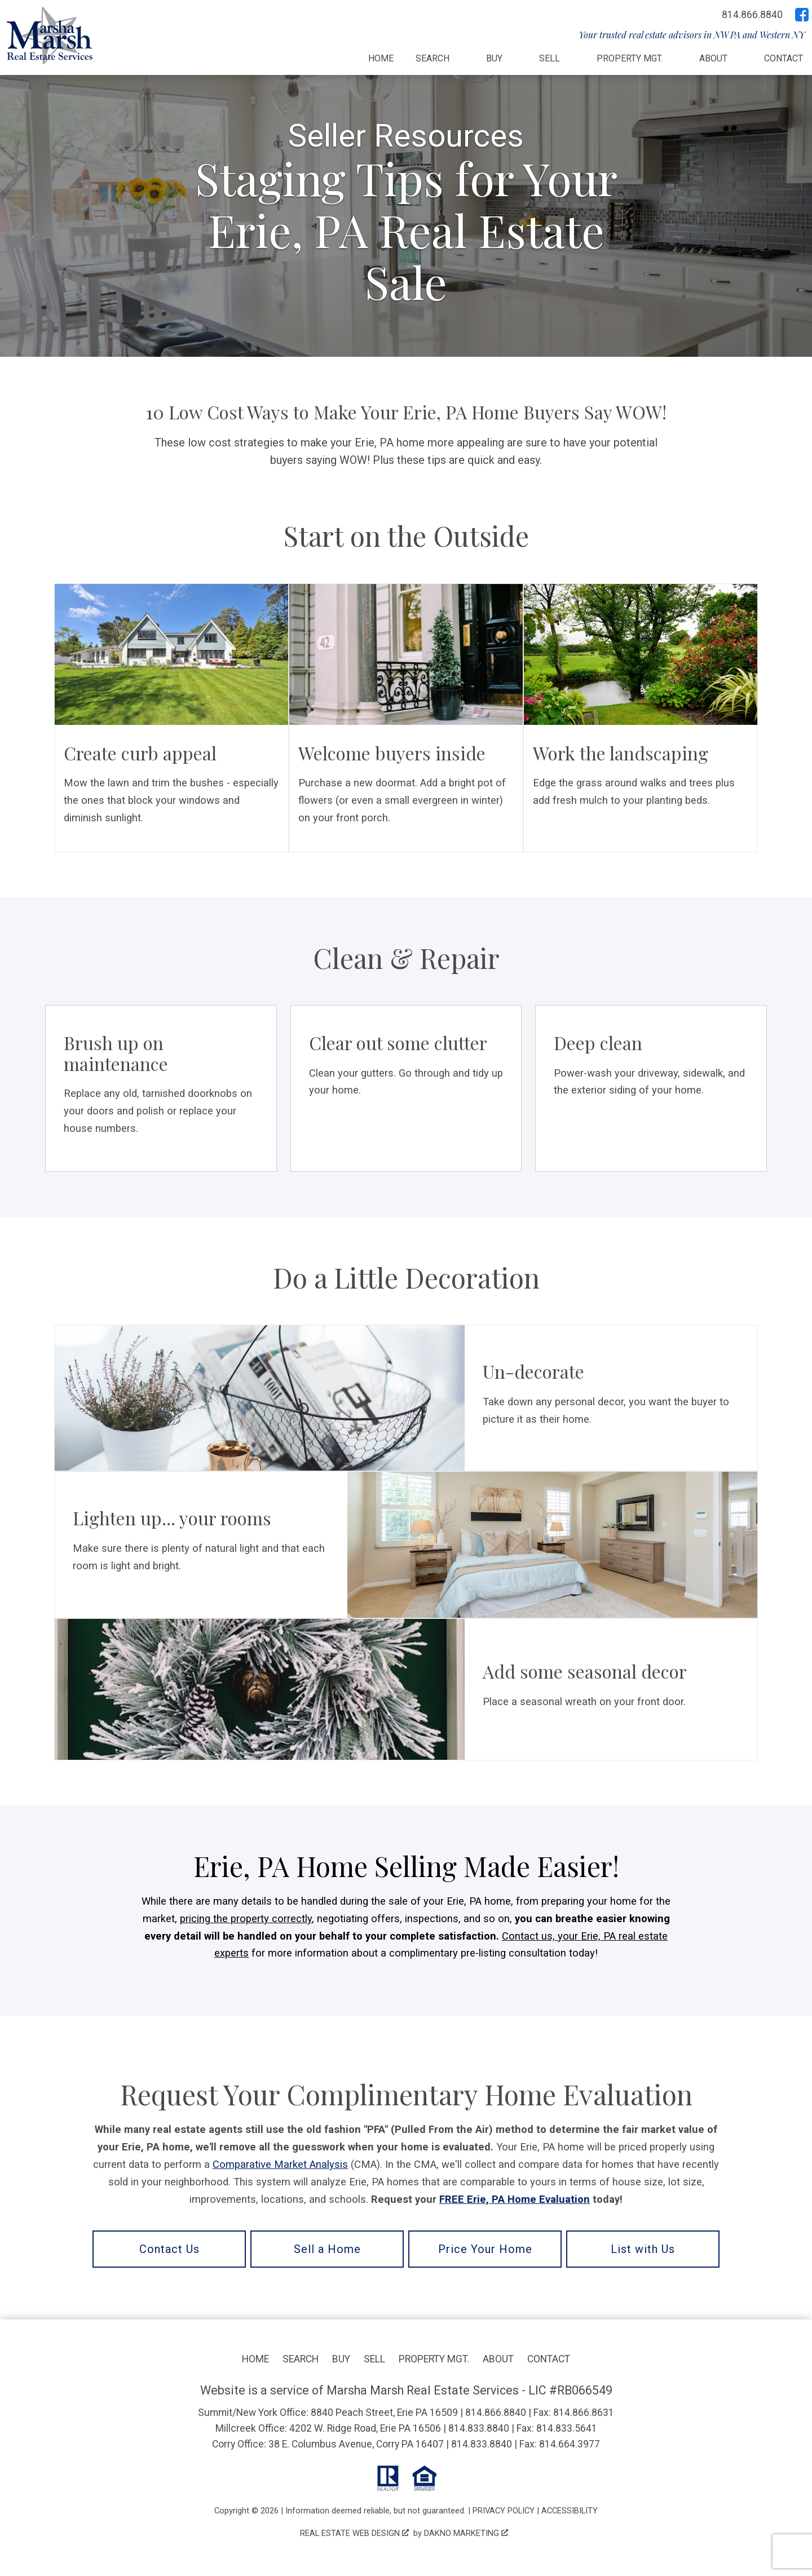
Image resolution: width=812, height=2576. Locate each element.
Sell (374, 2359)
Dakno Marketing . (467, 2533)
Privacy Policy (504, 2511)
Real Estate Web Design (354, 2533)
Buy (341, 2359)
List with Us (643, 2249)
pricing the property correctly (246, 1918)
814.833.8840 (478, 2428)
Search (301, 2359)
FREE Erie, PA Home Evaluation (514, 2199)
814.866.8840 (495, 2412)
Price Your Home (485, 2249)
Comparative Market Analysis (280, 2164)
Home (381, 58)
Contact (783, 58)
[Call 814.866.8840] (752, 15)
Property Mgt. (434, 2359)
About (498, 2359)
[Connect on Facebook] (802, 14)
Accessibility (569, 2511)
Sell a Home (327, 2249)
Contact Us (169, 2249)
